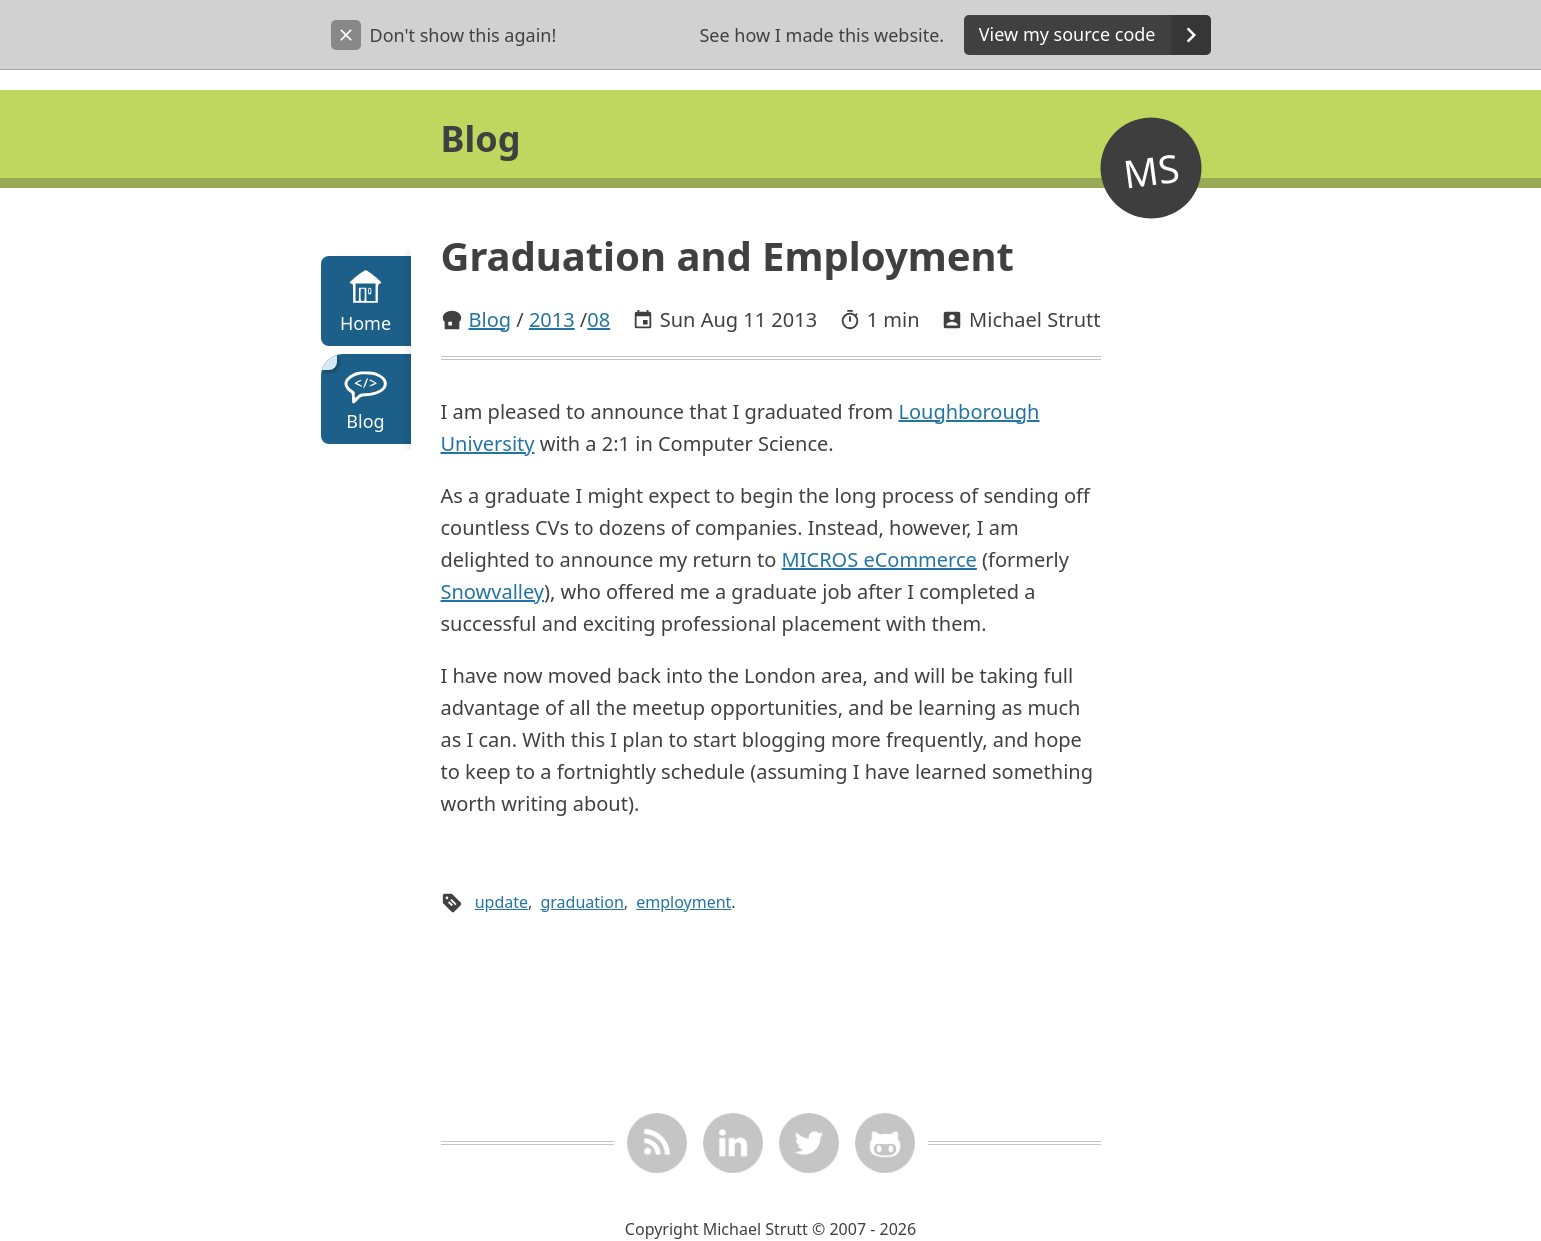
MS (1151, 169)
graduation (581, 902)
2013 (552, 319)
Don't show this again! (444, 35)
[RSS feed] (656, 1143)
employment (683, 902)
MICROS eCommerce (879, 559)
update (501, 902)
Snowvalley (493, 591)
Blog (490, 319)
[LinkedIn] (732, 1143)
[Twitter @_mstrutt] (808, 1143)
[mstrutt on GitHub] (884, 1143)
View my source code (1095, 35)
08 (598, 319)
